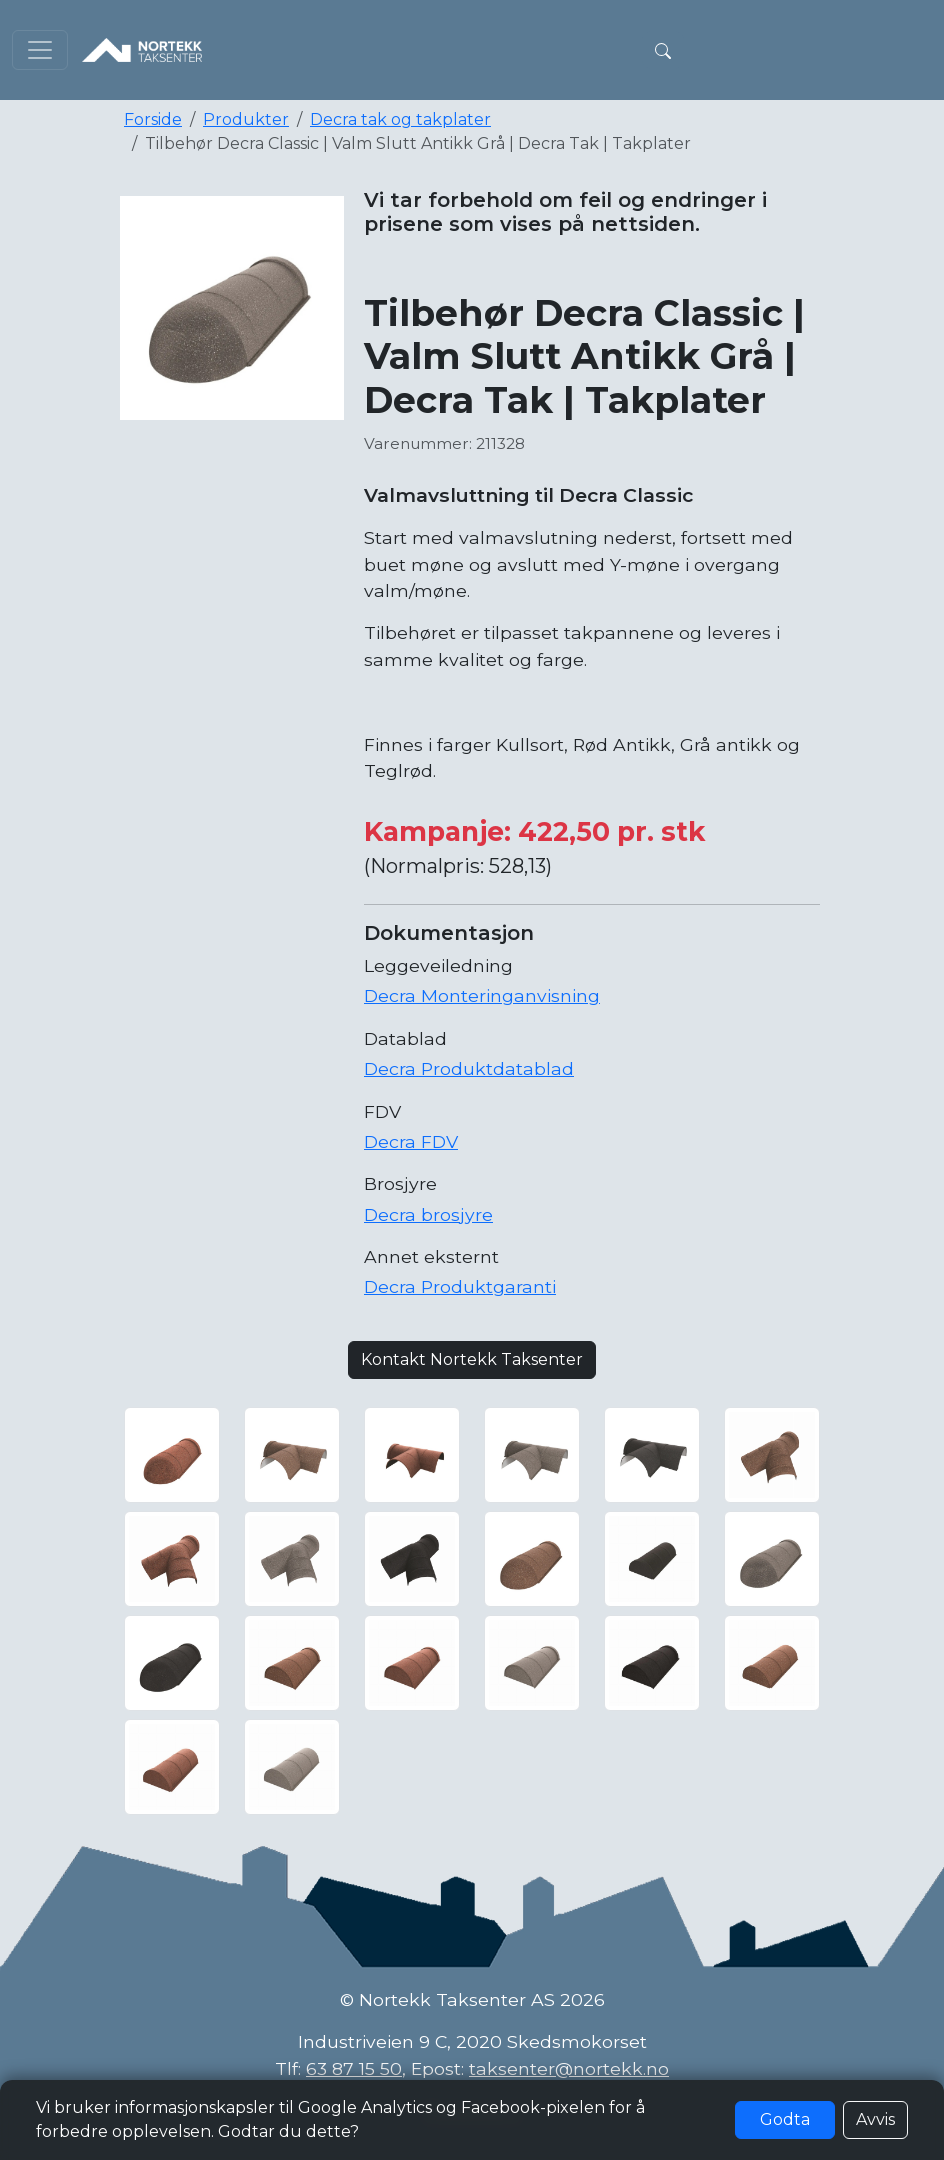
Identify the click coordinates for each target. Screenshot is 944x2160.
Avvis (875, 2119)
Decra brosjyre (428, 1214)
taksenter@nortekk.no (569, 2068)
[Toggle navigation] (40, 50)
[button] (663, 50)
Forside (153, 119)
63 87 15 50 (354, 2068)
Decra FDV (411, 1141)
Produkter (246, 119)
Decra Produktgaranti (460, 1286)
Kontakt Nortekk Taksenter (472, 1359)
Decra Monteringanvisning (482, 995)
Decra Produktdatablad (469, 1068)
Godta (785, 2119)
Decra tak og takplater (400, 119)
